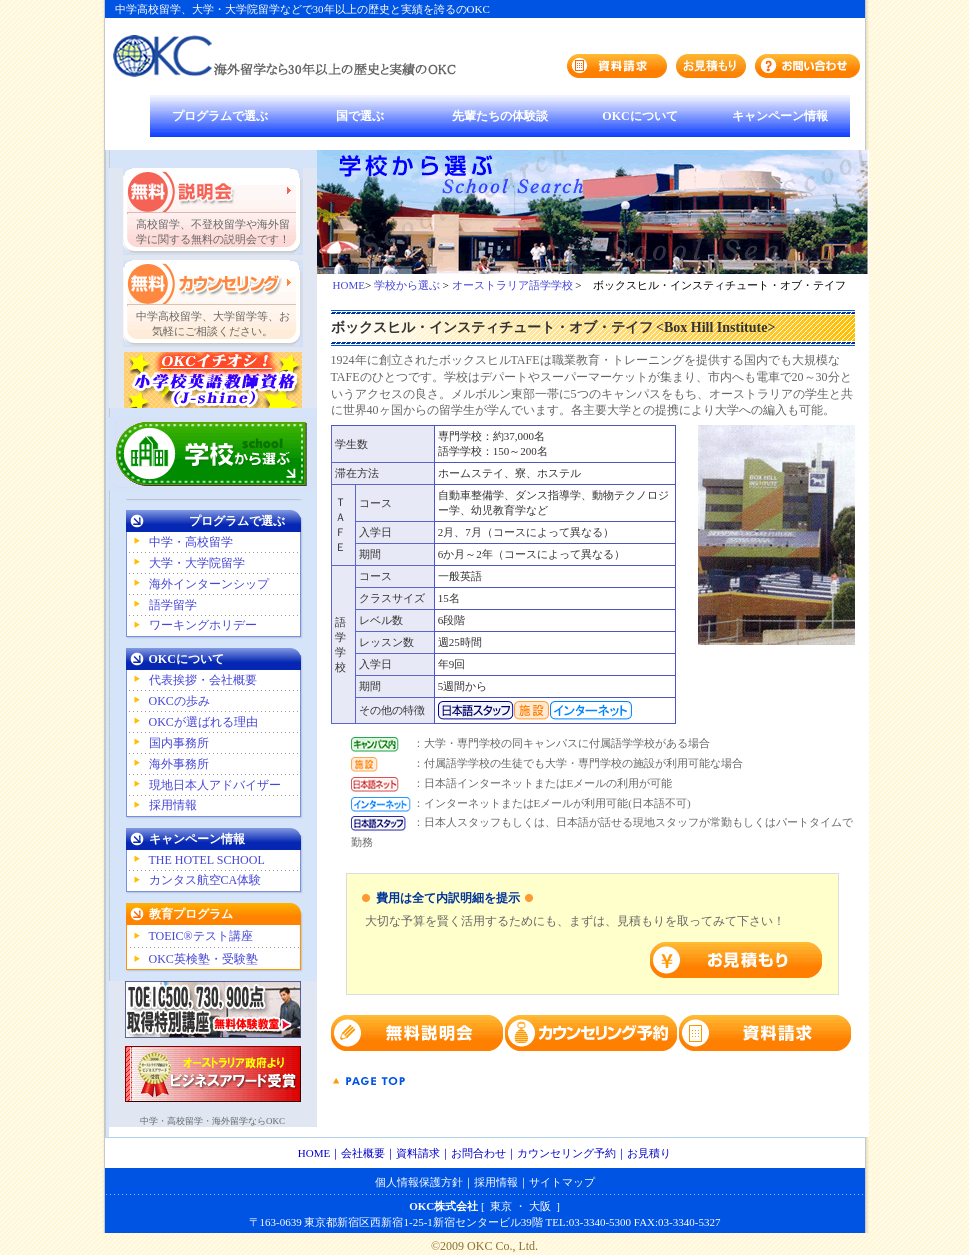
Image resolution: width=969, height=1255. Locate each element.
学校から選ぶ (407, 285)
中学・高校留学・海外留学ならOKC (212, 1121)
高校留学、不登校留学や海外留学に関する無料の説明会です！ (213, 231)
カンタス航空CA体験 (205, 880)
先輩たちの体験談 (500, 116)
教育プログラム (191, 914)
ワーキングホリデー (203, 625)
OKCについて (639, 116)
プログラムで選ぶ (220, 116)
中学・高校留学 (191, 542)
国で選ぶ (360, 116)
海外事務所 (179, 764)
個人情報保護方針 (419, 1182)
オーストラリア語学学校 (512, 285)
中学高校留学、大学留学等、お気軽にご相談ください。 (213, 323)
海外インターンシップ (209, 584)
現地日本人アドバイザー (215, 785)
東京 (501, 1206)
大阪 (540, 1206)
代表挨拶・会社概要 (203, 680)
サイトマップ (562, 1182)
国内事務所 (179, 743)
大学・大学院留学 (197, 563)
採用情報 (173, 805)
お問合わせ (478, 1153)
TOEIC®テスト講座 (201, 936)
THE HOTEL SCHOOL (207, 860)
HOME (349, 285)
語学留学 (173, 605)
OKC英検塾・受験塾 (203, 959)
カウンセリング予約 (566, 1153)
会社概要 (363, 1153)
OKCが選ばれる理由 (203, 722)
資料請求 (418, 1153)
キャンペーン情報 (780, 116)
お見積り (649, 1153)
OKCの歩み (179, 701)
